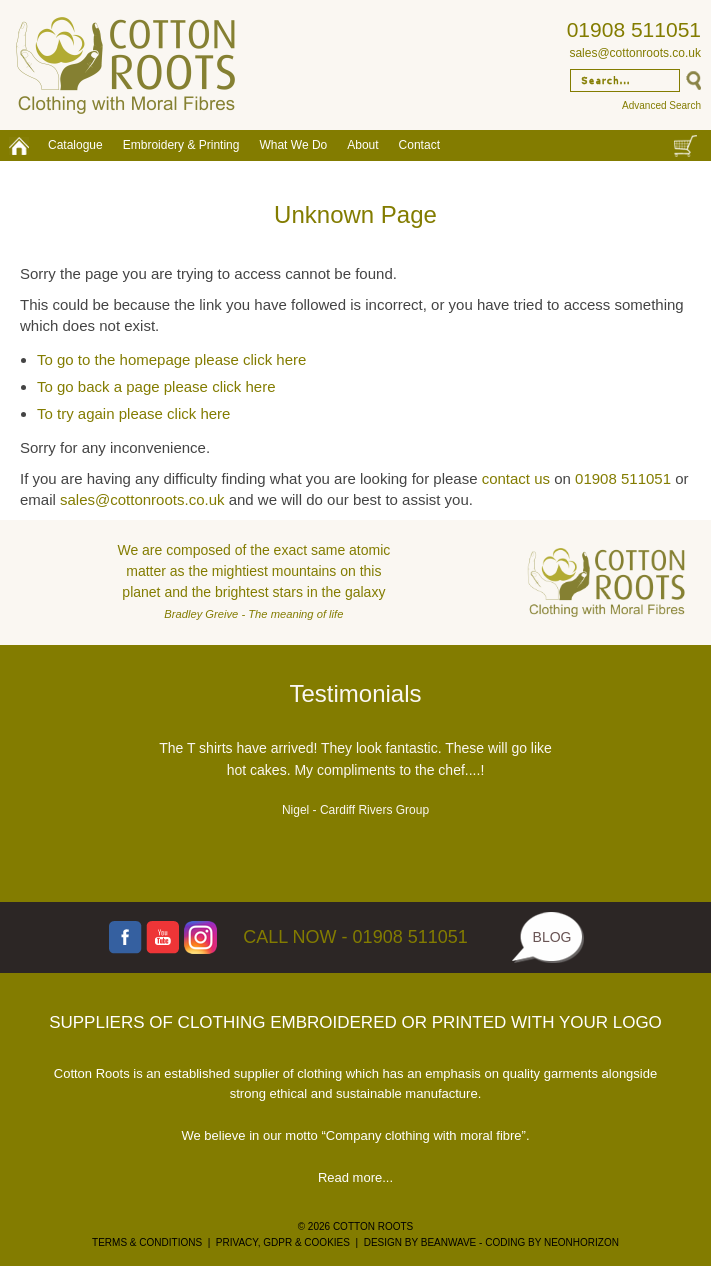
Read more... (355, 1177)
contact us (516, 478)
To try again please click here (133, 413)
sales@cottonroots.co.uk (635, 53)
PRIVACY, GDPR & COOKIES (283, 1242)
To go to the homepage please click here (171, 359)
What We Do (293, 145)
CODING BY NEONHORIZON (552, 1242)
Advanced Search (661, 105)
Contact (419, 145)
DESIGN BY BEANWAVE (420, 1242)
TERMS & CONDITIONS (147, 1242)
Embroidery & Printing (181, 145)
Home (19, 145)
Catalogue (75, 145)
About (362, 145)
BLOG (552, 937)
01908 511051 (634, 29)
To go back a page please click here (156, 386)
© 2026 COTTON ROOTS (356, 1226)
